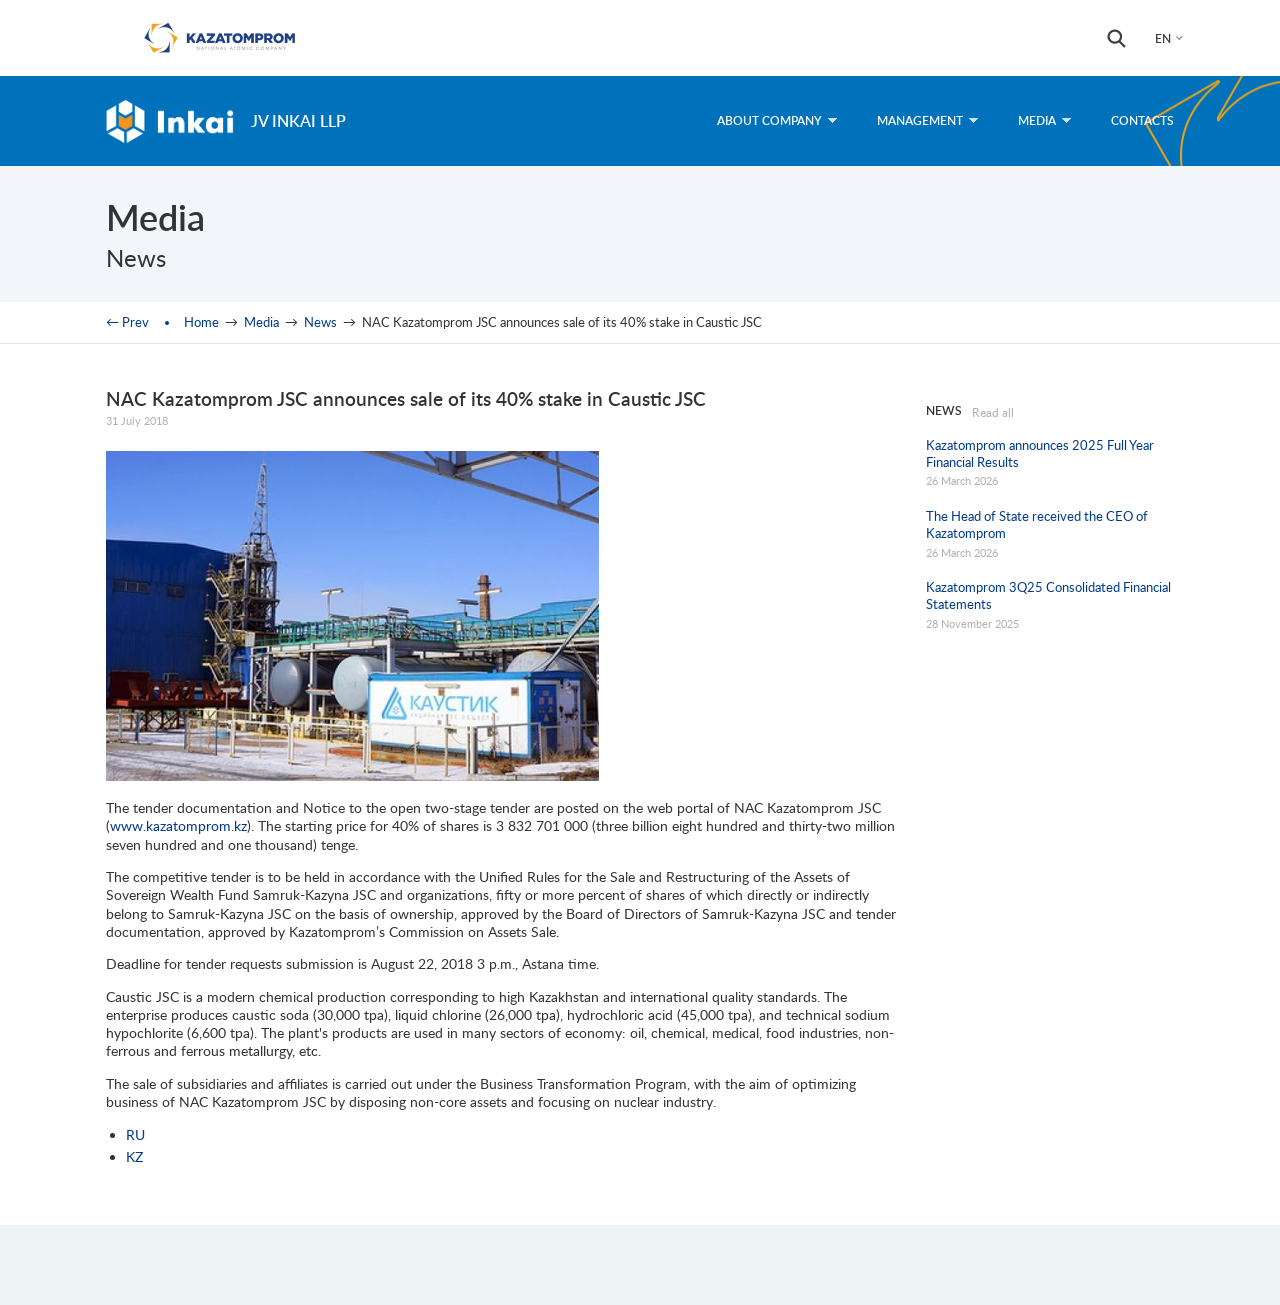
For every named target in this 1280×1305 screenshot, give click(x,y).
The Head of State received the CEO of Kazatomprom (1037, 524)
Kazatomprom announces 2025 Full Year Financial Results (1040, 453)
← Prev (127, 322)
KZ (134, 1156)
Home (201, 322)
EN (1163, 38)
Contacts (1142, 120)
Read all (993, 412)
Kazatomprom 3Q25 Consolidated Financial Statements (1048, 595)
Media (1044, 120)
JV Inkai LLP (298, 120)
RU (135, 1134)
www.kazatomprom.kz (178, 825)
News (320, 322)
